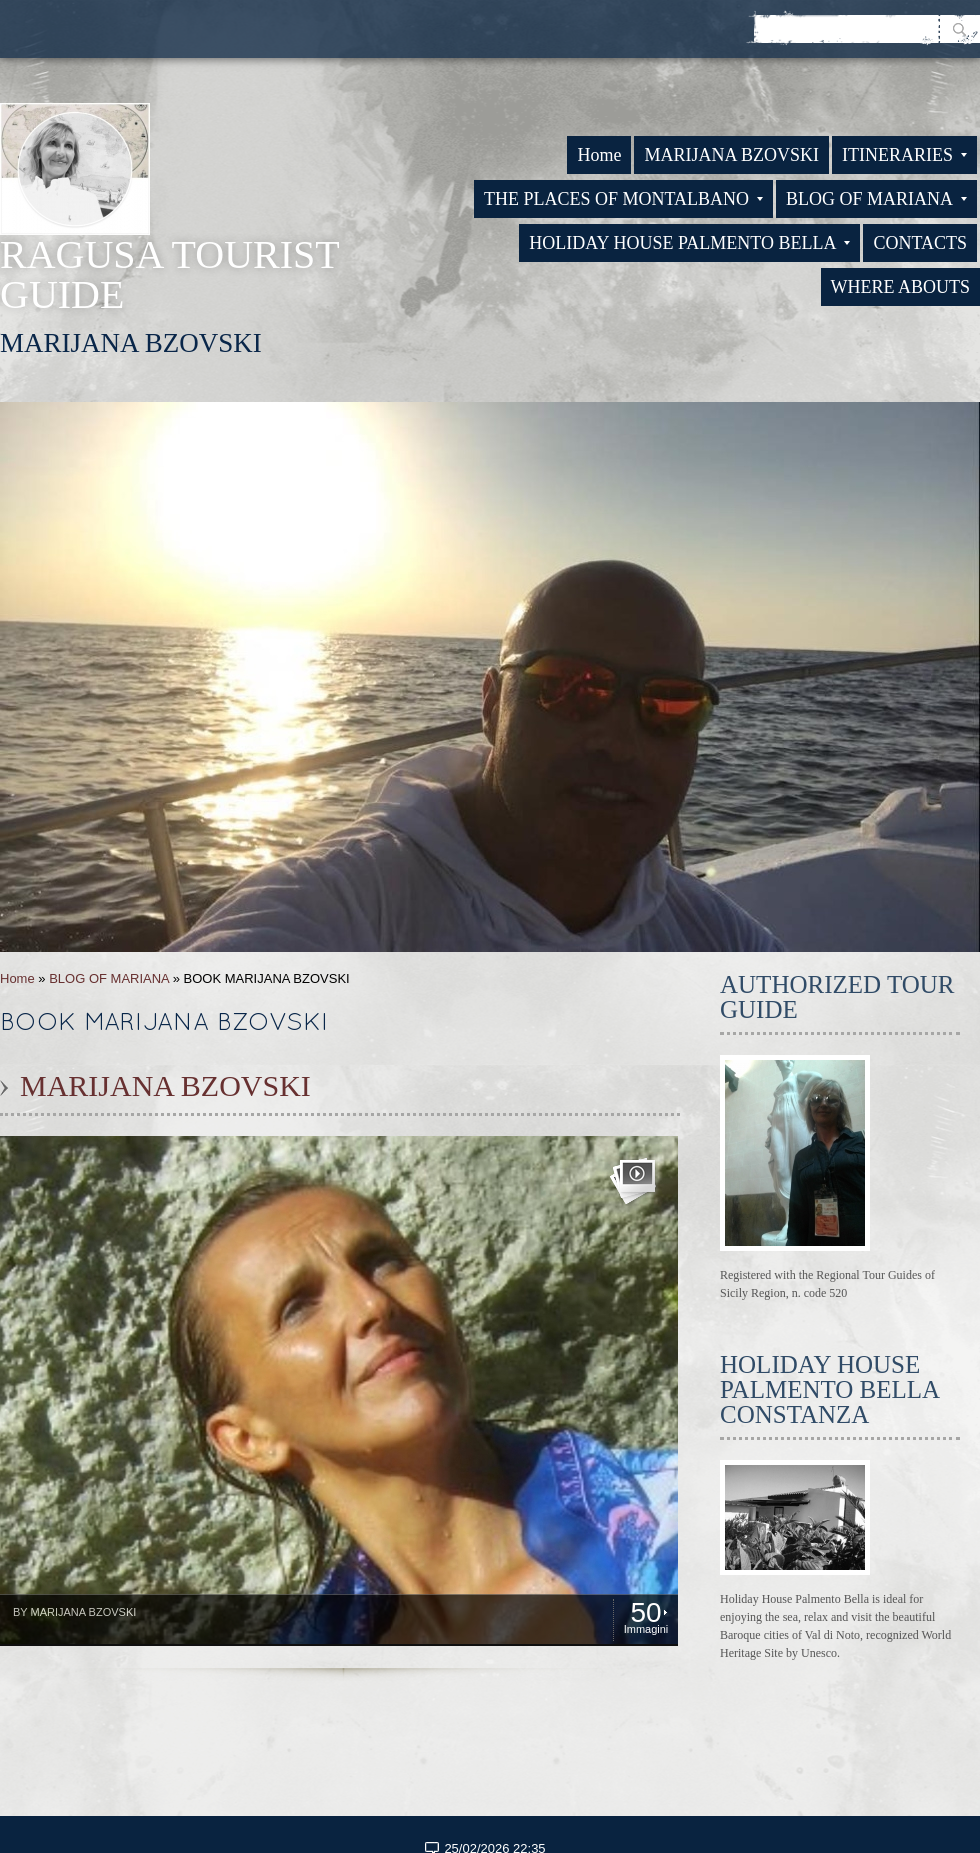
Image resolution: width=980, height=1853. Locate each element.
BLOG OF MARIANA (876, 199)
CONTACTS (920, 243)
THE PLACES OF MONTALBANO (623, 199)
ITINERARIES (904, 155)
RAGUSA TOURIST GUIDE (169, 274)
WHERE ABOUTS (901, 287)
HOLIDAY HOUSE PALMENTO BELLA (689, 243)
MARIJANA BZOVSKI (731, 155)
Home (599, 155)
